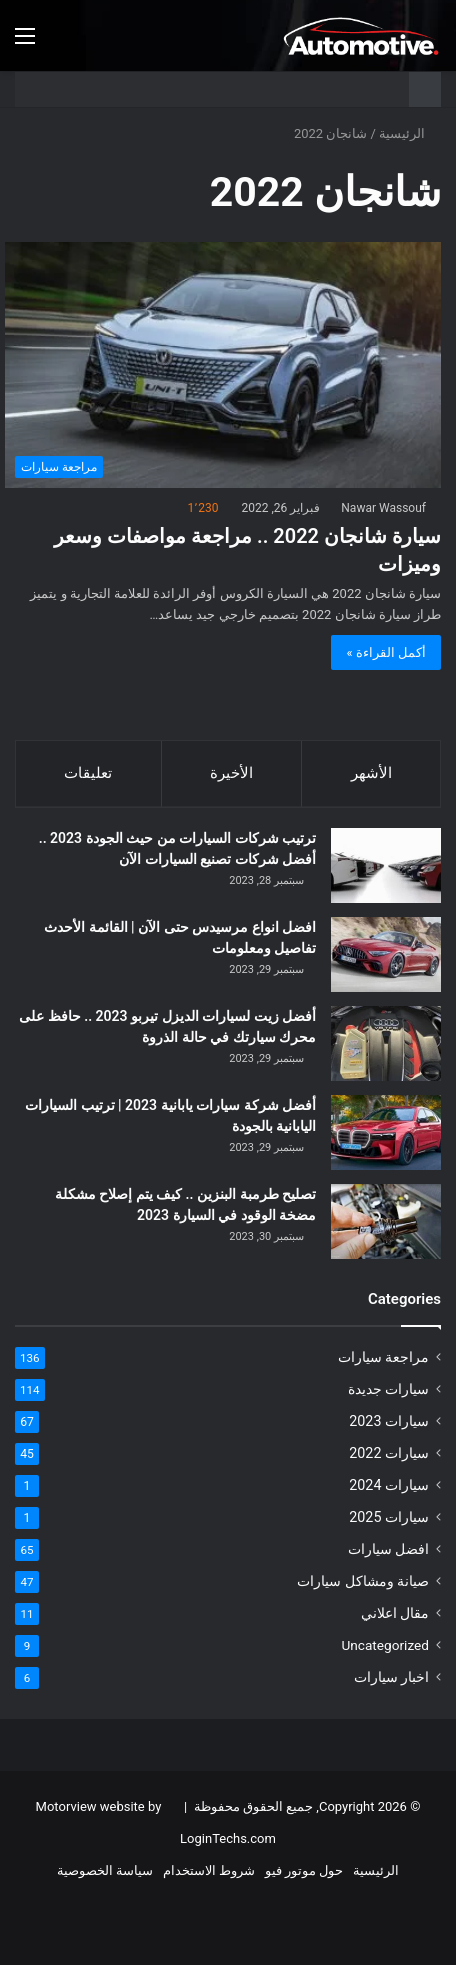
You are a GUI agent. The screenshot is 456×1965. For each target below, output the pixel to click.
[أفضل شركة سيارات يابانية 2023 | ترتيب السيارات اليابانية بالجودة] (386, 1132)
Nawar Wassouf (383, 508)
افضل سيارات (388, 1549)
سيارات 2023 (389, 1421)
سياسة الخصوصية (105, 1870)
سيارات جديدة (388, 1389)
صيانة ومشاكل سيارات (363, 1581)
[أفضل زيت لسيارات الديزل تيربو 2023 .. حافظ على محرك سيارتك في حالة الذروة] (386, 1043)
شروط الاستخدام (209, 1870)
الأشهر (371, 773)
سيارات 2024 (389, 1485)
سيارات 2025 (389, 1517)
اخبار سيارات (391, 1677)
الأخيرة (231, 773)
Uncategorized (385, 1645)
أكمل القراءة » (386, 652)
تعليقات (88, 773)
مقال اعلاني (395, 1613)
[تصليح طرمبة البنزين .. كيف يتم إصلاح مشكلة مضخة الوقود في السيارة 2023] (386, 1221)
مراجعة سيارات (383, 1357)
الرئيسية (410, 133)
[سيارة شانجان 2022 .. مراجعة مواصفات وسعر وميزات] (223, 365)
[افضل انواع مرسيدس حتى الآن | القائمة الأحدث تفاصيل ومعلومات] (386, 954)
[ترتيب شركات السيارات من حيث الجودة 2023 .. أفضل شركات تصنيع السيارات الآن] (386, 865)
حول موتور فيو (304, 1870)
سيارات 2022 (389, 1453)
